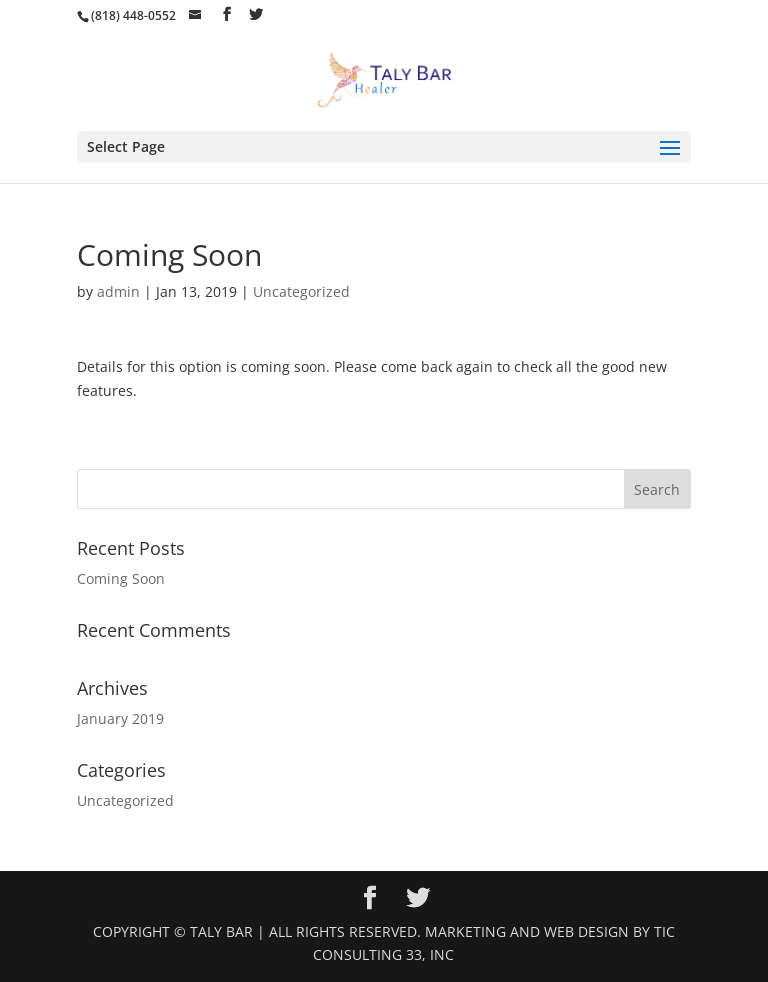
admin (118, 291)
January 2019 (120, 718)
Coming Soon (121, 578)
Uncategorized (301, 291)
